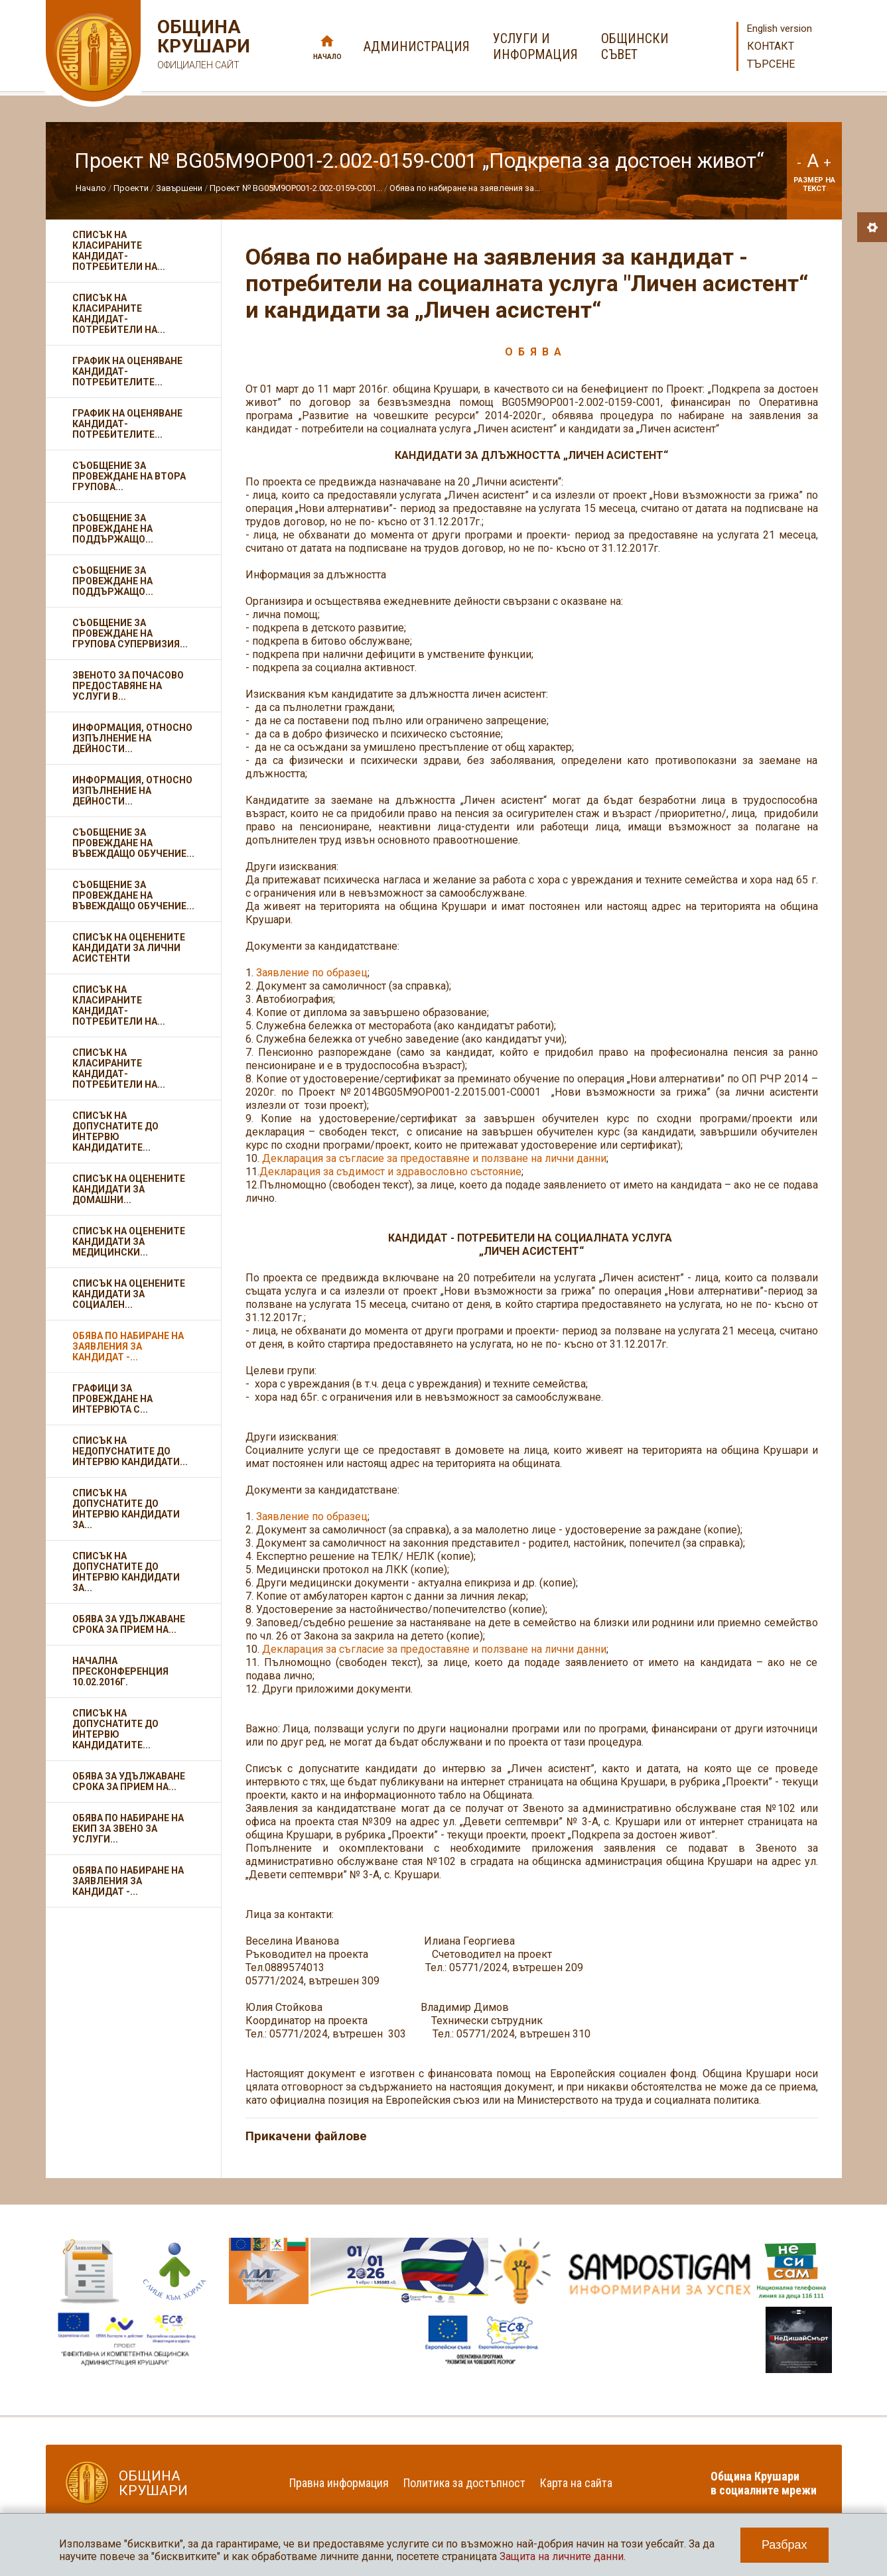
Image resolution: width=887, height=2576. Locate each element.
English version (779, 28)
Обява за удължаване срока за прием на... (128, 1624)
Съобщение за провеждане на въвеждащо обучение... (133, 843)
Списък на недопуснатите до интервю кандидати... (130, 1451)
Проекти (131, 188)
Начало (327, 56)
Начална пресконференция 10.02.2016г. (120, 1671)
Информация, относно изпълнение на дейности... (132, 738)
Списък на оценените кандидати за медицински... (128, 1241)
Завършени (179, 188)
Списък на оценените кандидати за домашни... (128, 1189)
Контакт (770, 46)
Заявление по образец (312, 972)
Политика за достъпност (464, 2483)
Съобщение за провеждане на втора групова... (129, 476)
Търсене (771, 64)
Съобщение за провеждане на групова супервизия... (130, 633)
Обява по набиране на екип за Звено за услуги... (128, 1828)
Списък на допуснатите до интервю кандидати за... (126, 1509)
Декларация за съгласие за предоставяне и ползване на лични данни (434, 1158)
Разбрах (784, 2544)
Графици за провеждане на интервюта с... (112, 1399)
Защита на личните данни (562, 2556)
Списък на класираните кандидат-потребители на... (118, 250)
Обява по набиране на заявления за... (464, 188)
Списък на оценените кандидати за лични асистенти (128, 948)
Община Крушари (202, 46)
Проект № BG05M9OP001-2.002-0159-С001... (296, 188)
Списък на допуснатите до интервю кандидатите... (115, 1131)
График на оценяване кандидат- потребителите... (127, 371)
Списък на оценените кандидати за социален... (128, 1294)
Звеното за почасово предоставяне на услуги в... (128, 686)
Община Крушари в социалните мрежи (764, 2483)
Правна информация (339, 2483)
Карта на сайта (576, 2483)
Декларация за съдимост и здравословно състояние (390, 1171)
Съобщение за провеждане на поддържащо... (112, 529)
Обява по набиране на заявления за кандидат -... (128, 1346)
